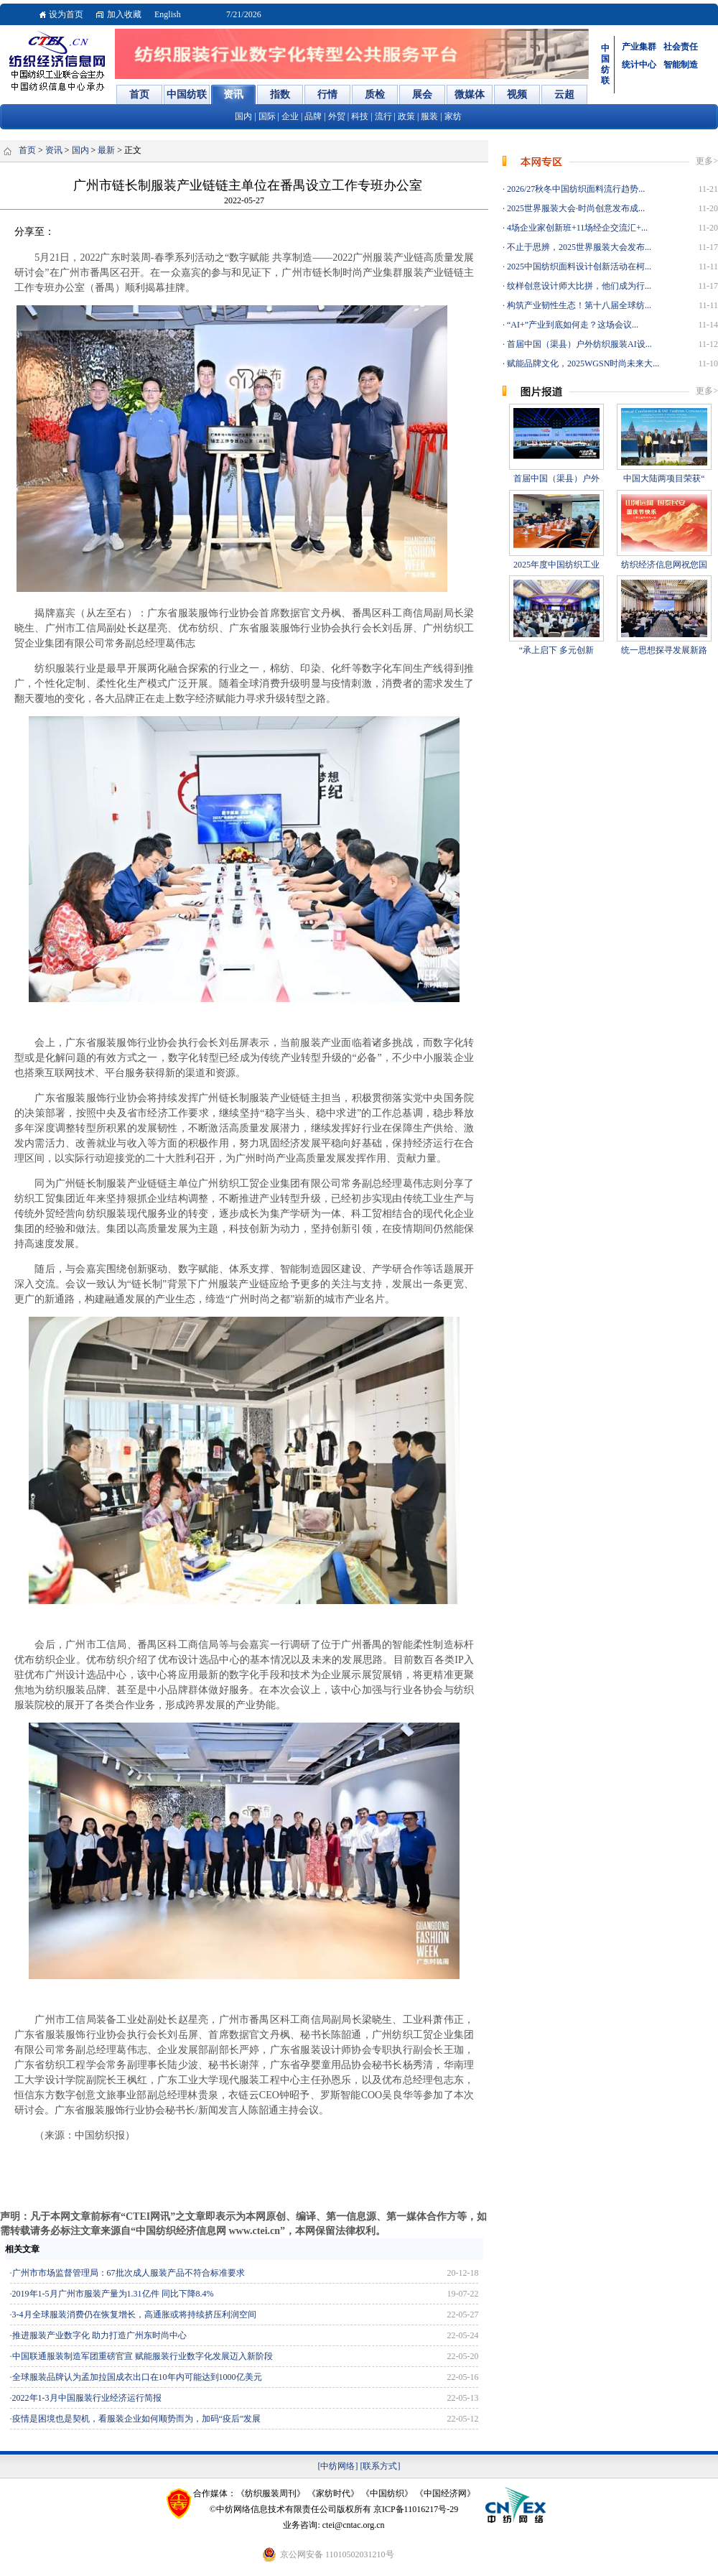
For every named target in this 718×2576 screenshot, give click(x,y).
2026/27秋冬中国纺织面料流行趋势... (575, 189)
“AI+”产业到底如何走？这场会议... (571, 325)
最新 (106, 150)
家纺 (453, 116)
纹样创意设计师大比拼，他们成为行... (578, 286)
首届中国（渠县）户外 (556, 478)
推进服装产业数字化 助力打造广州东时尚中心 (99, 2335)
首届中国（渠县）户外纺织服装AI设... (578, 344)
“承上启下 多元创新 (556, 650)
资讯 (53, 150)
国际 (267, 116)
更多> (707, 161)
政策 (406, 116)
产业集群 (639, 47)
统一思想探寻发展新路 (664, 650)
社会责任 (680, 47)
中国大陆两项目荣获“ (663, 478)
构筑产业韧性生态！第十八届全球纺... (578, 305)
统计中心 (639, 65)
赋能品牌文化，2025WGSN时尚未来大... (582, 363)
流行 (383, 116)
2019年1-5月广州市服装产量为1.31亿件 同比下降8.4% (113, 2294)
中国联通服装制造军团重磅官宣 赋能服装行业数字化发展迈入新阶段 (142, 2356)
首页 (27, 150)
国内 (243, 116)
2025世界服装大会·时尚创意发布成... (575, 208)
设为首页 (66, 14)
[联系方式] (380, 2466)
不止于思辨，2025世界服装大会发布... (578, 247)
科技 (359, 116)
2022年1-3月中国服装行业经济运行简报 (87, 2398)
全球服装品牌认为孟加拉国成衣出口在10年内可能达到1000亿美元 (137, 2377)
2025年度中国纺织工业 (556, 565)
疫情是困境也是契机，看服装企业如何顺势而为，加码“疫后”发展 (136, 2419)
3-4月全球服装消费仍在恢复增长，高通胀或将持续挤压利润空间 (134, 2314)
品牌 (313, 116)
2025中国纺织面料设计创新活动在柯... (578, 266)
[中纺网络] (338, 2466)
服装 (429, 116)
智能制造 (680, 65)
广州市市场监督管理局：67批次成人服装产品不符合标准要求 (128, 2273)
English (167, 14)
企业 (290, 116)
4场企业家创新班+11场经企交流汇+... (576, 228)
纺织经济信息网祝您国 (664, 565)
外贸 (336, 116)
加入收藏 (124, 14)
